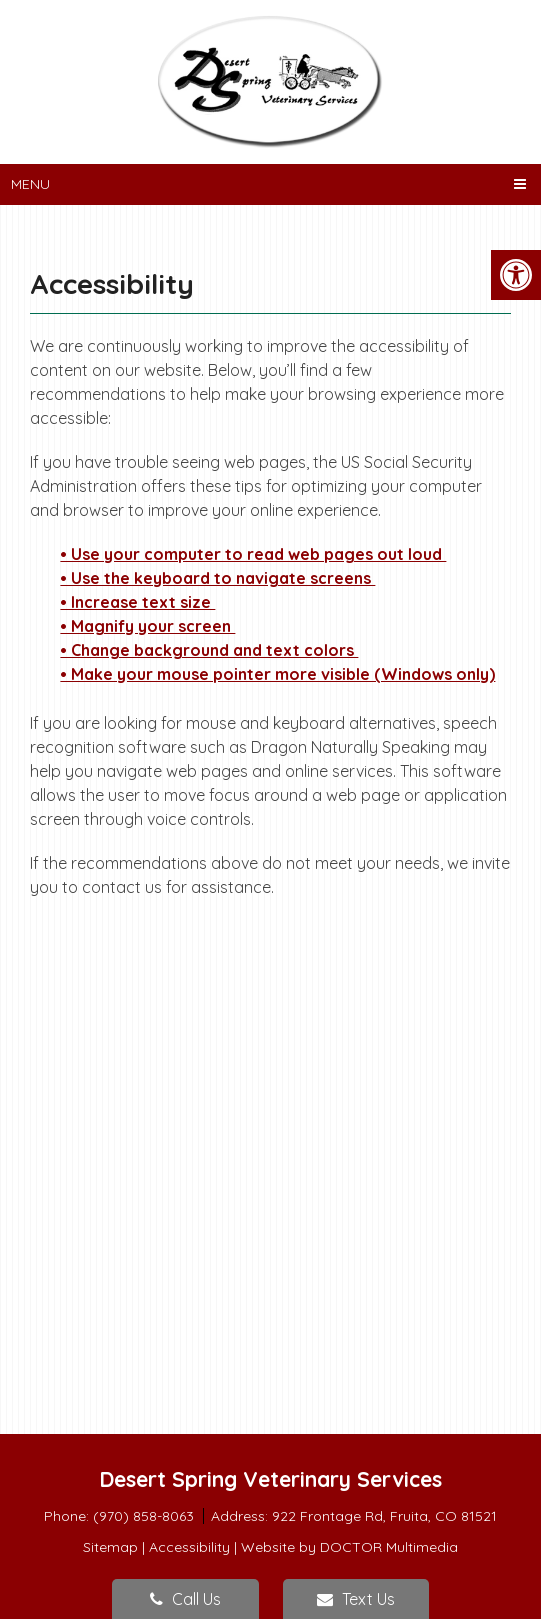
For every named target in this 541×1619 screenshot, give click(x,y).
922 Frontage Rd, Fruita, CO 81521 (384, 1516)
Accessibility (189, 1547)
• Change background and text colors (209, 650)
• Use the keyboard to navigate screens (217, 578)
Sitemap (110, 1547)
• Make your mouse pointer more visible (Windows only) (277, 674)
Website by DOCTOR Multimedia (349, 1547)
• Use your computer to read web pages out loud (253, 554)
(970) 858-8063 (145, 1516)
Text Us (356, 1599)
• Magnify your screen (147, 626)
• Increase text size (137, 602)
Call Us (185, 1599)
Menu (30, 184)
